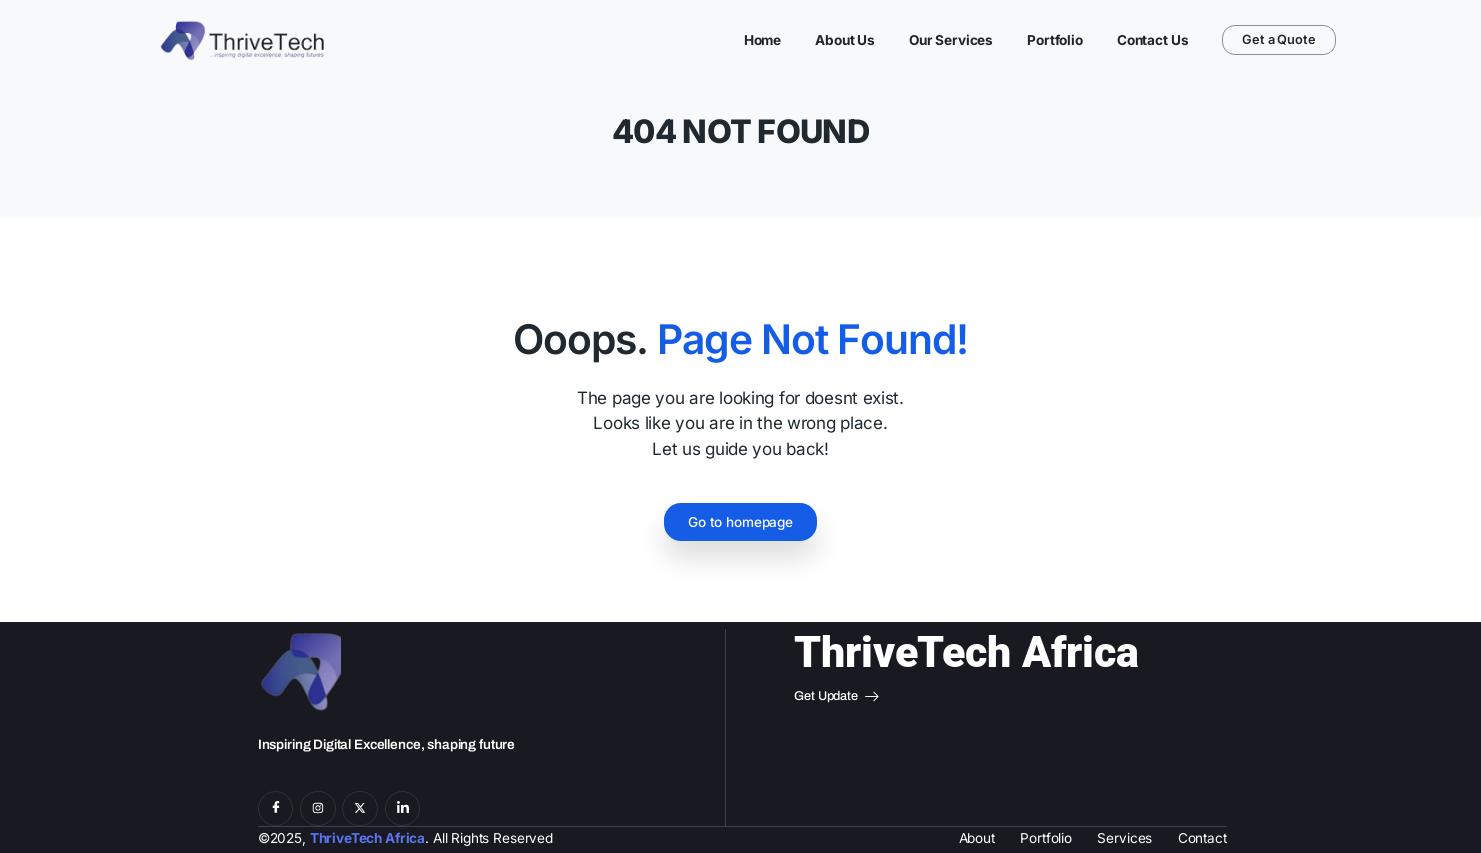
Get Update (836, 697)
